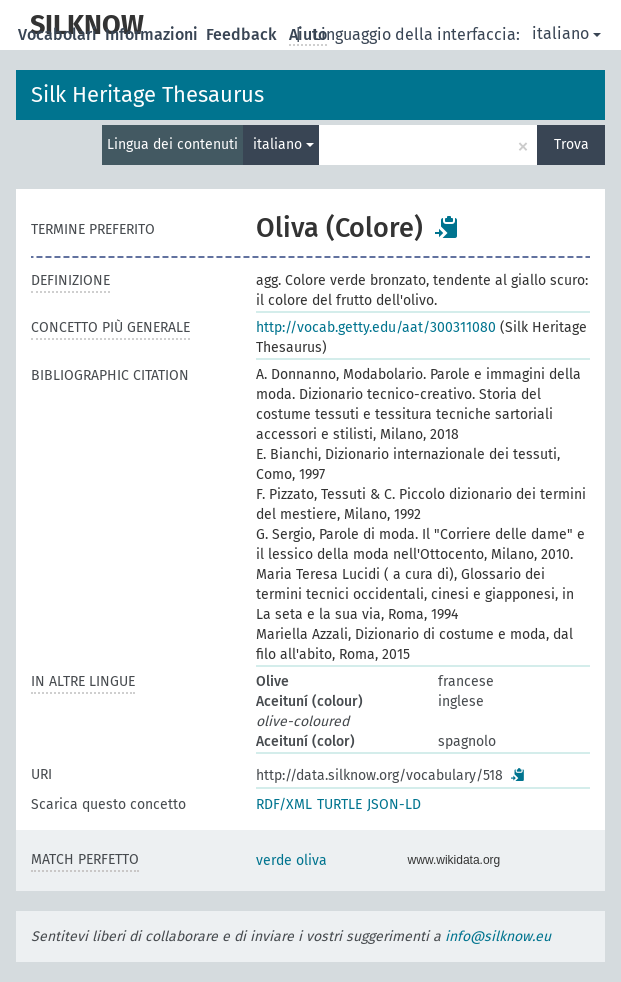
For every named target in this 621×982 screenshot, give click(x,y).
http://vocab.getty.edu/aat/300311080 (376, 327)
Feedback (243, 34)
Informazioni (153, 34)
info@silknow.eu (498, 936)
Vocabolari (59, 34)
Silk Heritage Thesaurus (147, 94)
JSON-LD (394, 804)
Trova (571, 144)
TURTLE (339, 804)
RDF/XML (284, 804)
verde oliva (291, 860)
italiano (566, 33)
